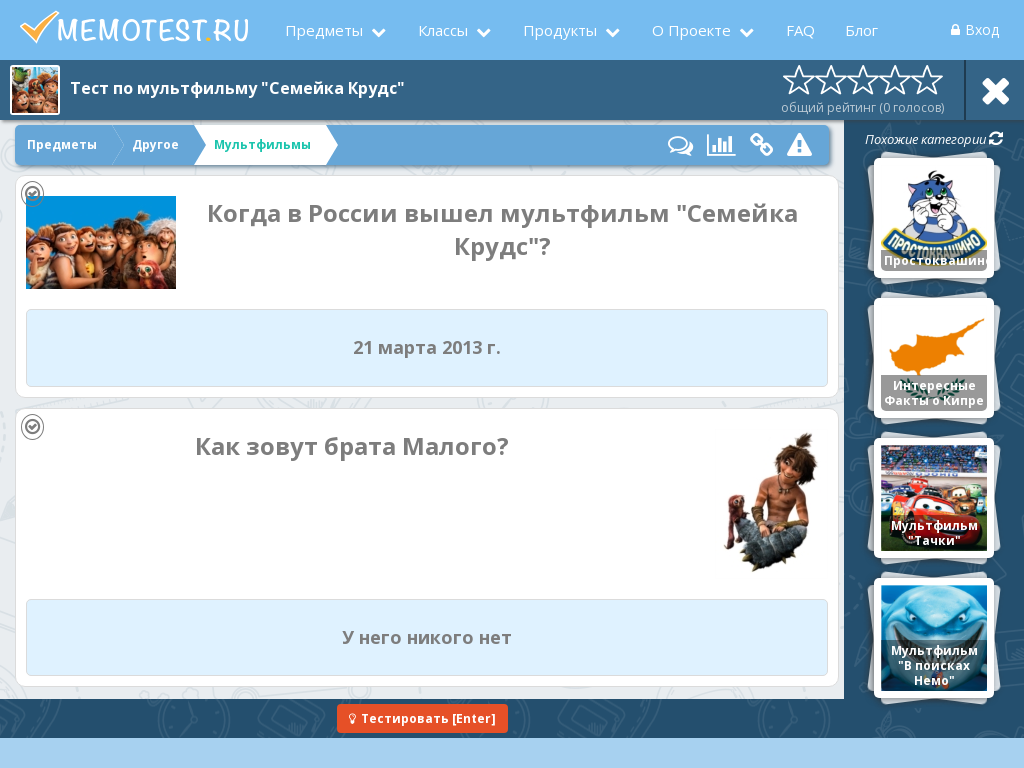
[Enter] (422, 718)
